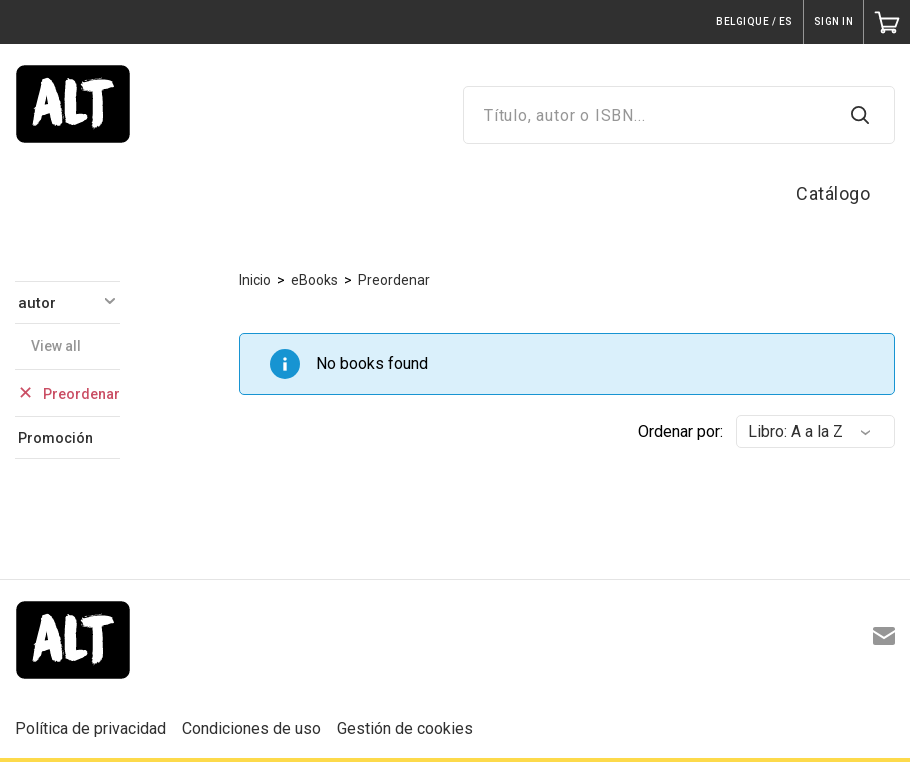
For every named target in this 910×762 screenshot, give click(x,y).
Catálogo (833, 193)
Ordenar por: (680, 431)
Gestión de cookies (405, 728)
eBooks (314, 280)
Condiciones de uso (251, 728)
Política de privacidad (90, 728)
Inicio (255, 280)
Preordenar (394, 280)
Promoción (55, 438)
